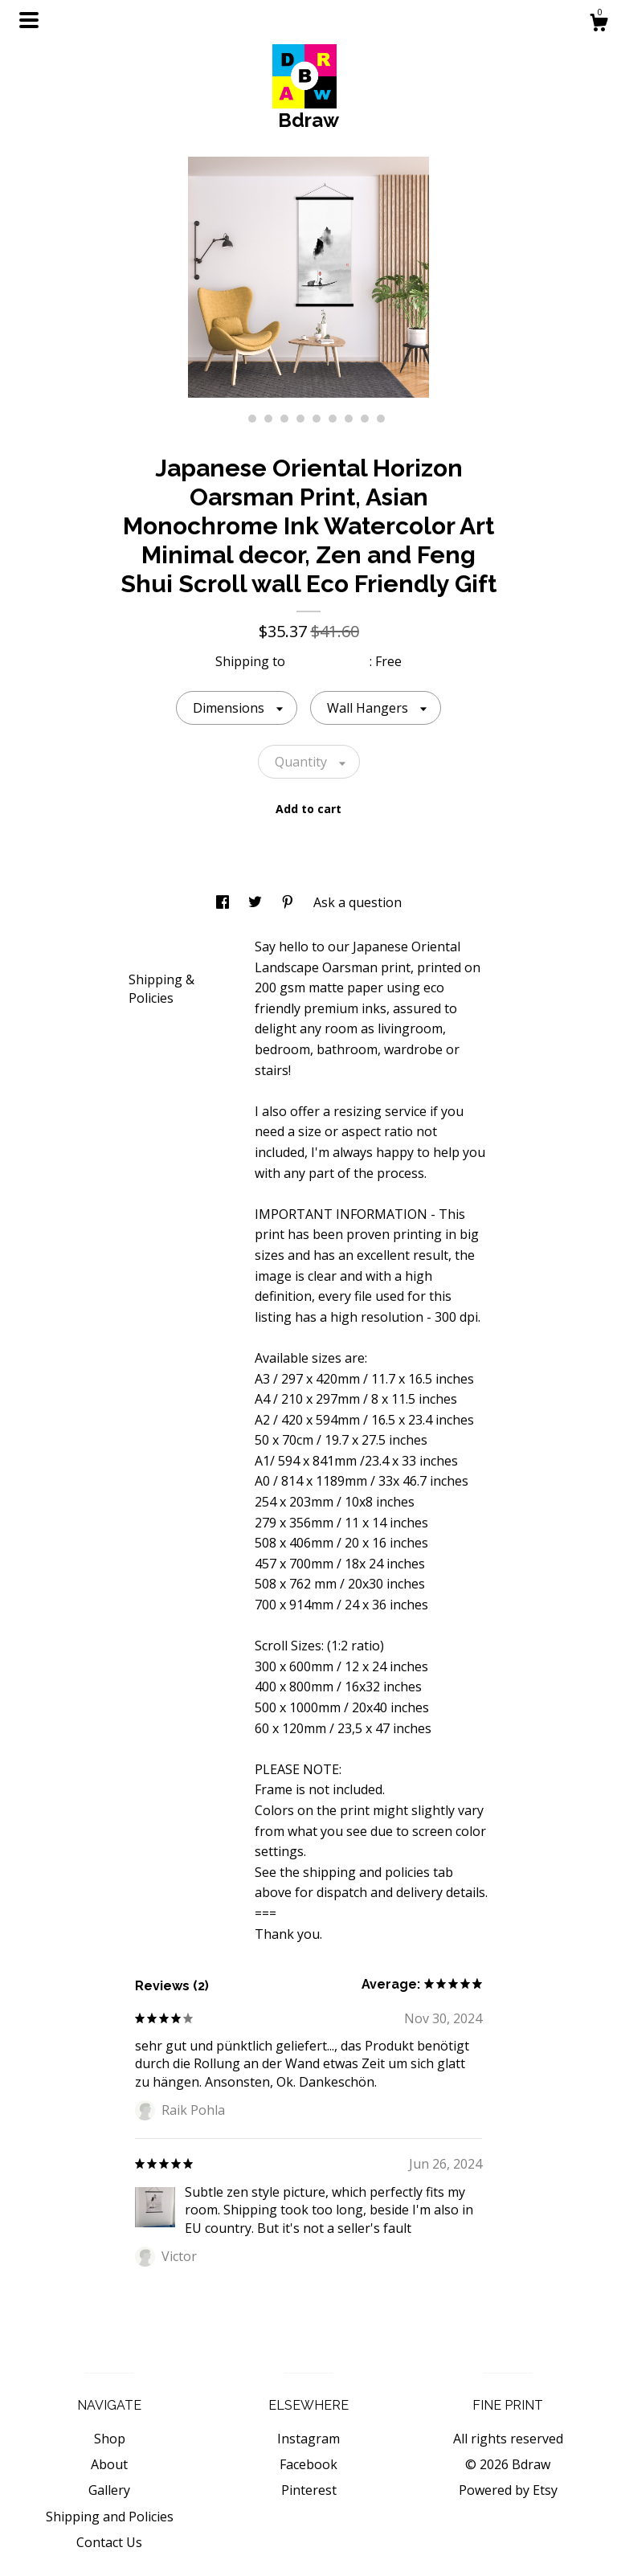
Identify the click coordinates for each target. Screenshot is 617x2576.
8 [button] (349, 419)
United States (329, 661)
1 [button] (236, 419)
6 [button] (317, 419)
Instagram (308, 2438)
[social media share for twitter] (256, 902)
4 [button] (284, 419)
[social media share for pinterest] (289, 902)
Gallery (109, 2490)
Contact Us (109, 2542)
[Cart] (598, 24)
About (109, 2464)
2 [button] (252, 419)
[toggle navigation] (29, 20)
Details (156, 946)
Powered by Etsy (508, 2490)
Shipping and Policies (110, 2516)
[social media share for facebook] (224, 902)
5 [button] (300, 419)
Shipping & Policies (161, 988)
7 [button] (333, 419)
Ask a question (357, 902)
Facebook (308, 2464)
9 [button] (365, 419)
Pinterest (309, 2490)
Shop (109, 2438)
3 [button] (268, 419)
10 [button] (381, 419)
